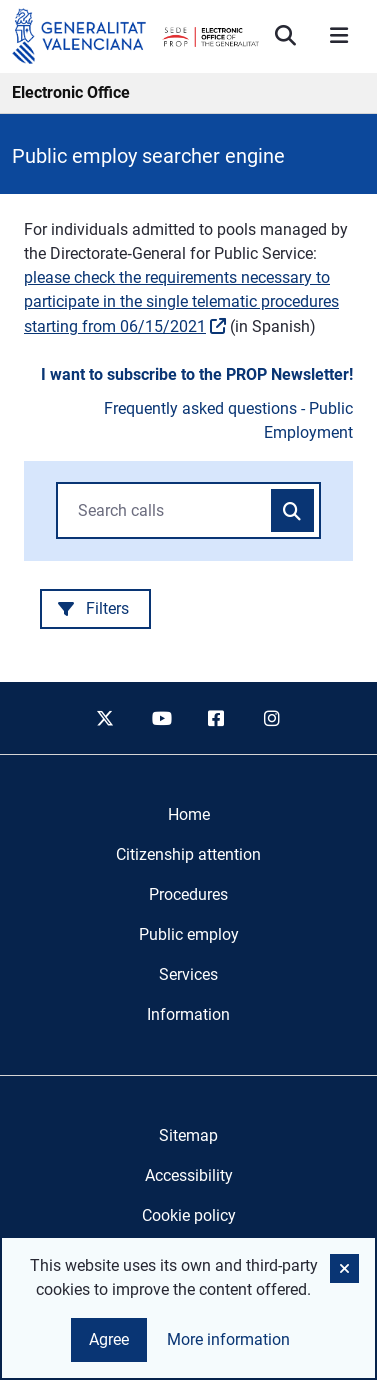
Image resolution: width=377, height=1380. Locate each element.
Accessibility (189, 1175)
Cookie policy (189, 1215)
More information (228, 1339)
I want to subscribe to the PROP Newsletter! (197, 374)
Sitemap (188, 1135)
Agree (109, 1339)
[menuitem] (189, 815)
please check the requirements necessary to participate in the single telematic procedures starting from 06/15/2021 (181, 302)
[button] (344, 1268)
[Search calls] (293, 511)
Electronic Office (71, 92)
